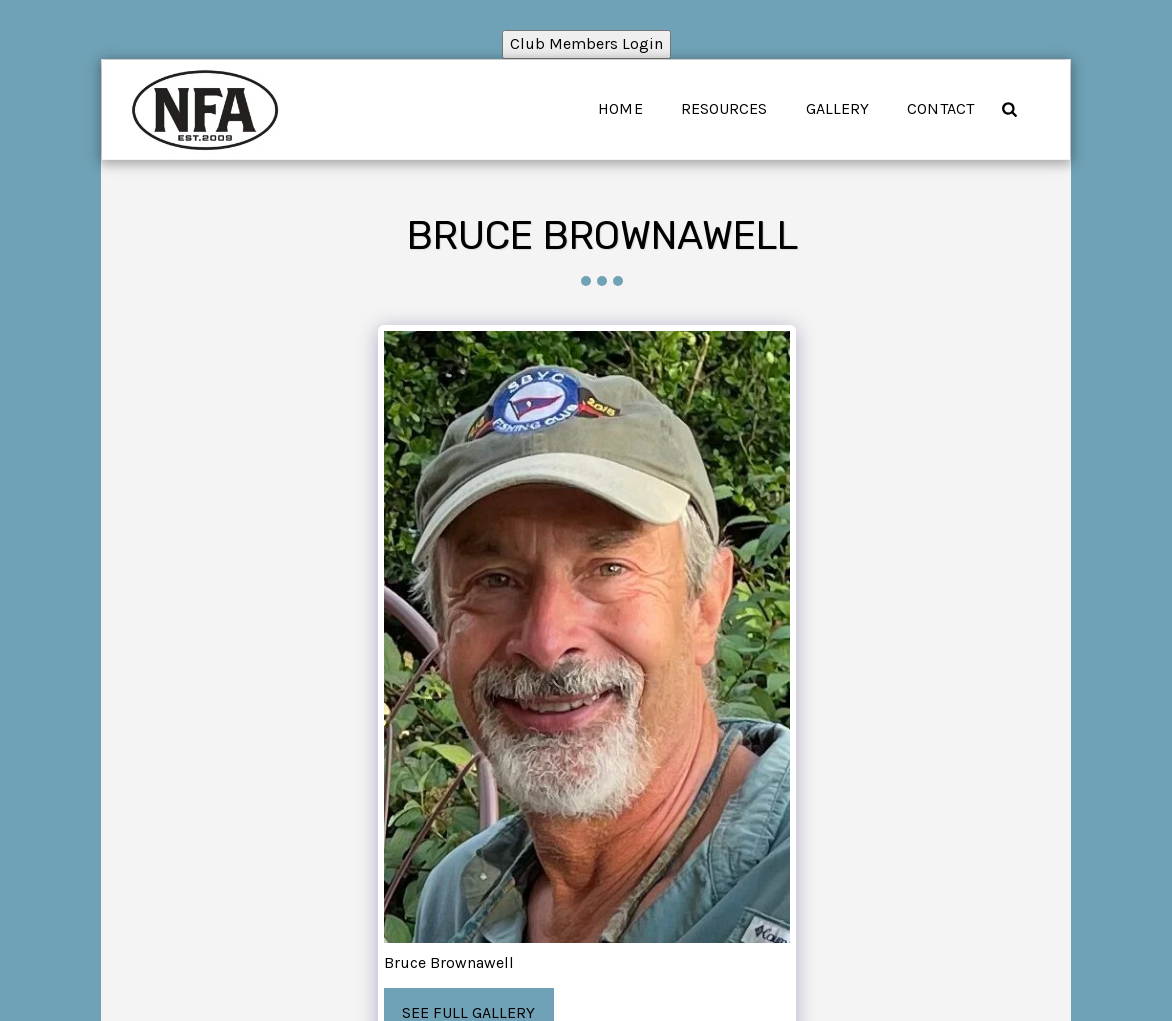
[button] (1009, 109)
